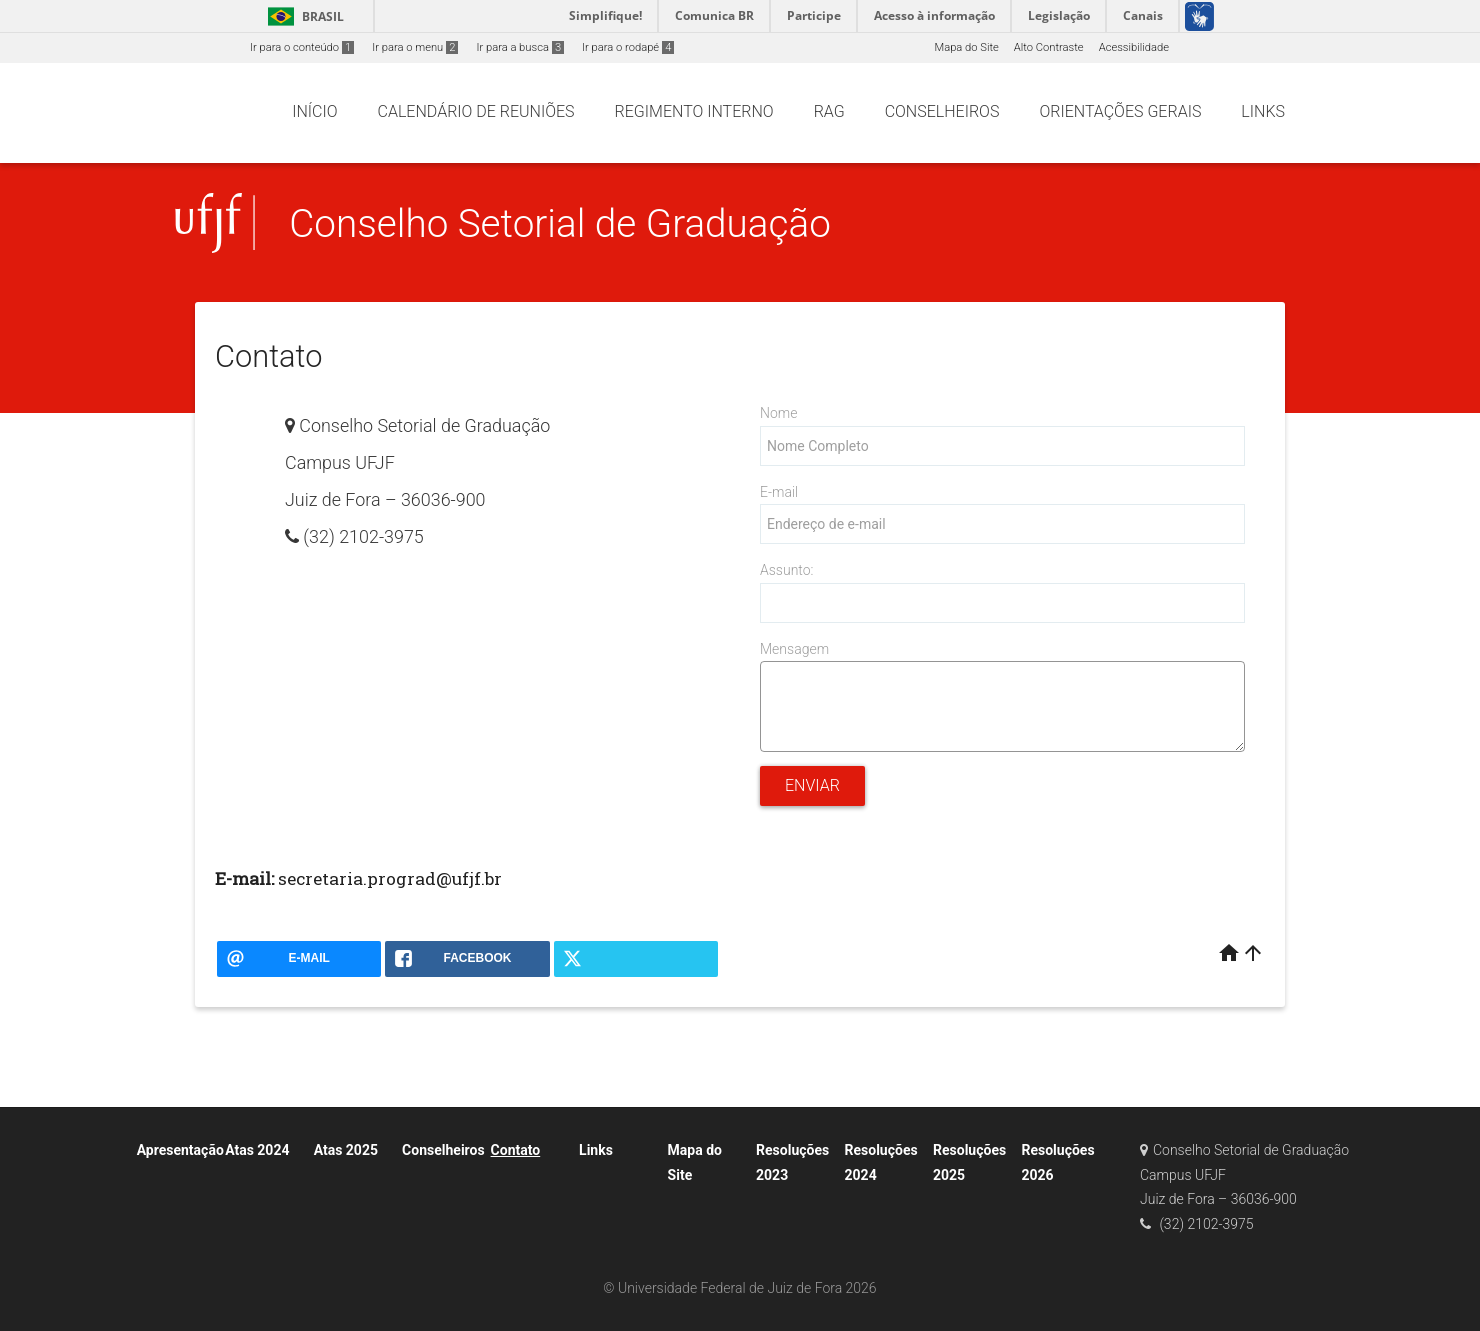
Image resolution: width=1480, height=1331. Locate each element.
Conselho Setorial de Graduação (560, 223)
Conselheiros (443, 1150)
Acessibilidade (1134, 47)
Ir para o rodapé (628, 47)
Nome (778, 413)
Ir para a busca (520, 47)
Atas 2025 (346, 1150)
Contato (516, 1150)
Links (596, 1150)
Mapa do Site (966, 47)
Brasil (302, 16)
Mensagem (794, 649)
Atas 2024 (257, 1150)
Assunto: (786, 570)
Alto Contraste (1049, 47)
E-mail (779, 492)
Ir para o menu (415, 47)
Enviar (812, 785)
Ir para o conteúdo (302, 47)
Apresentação (180, 1150)
